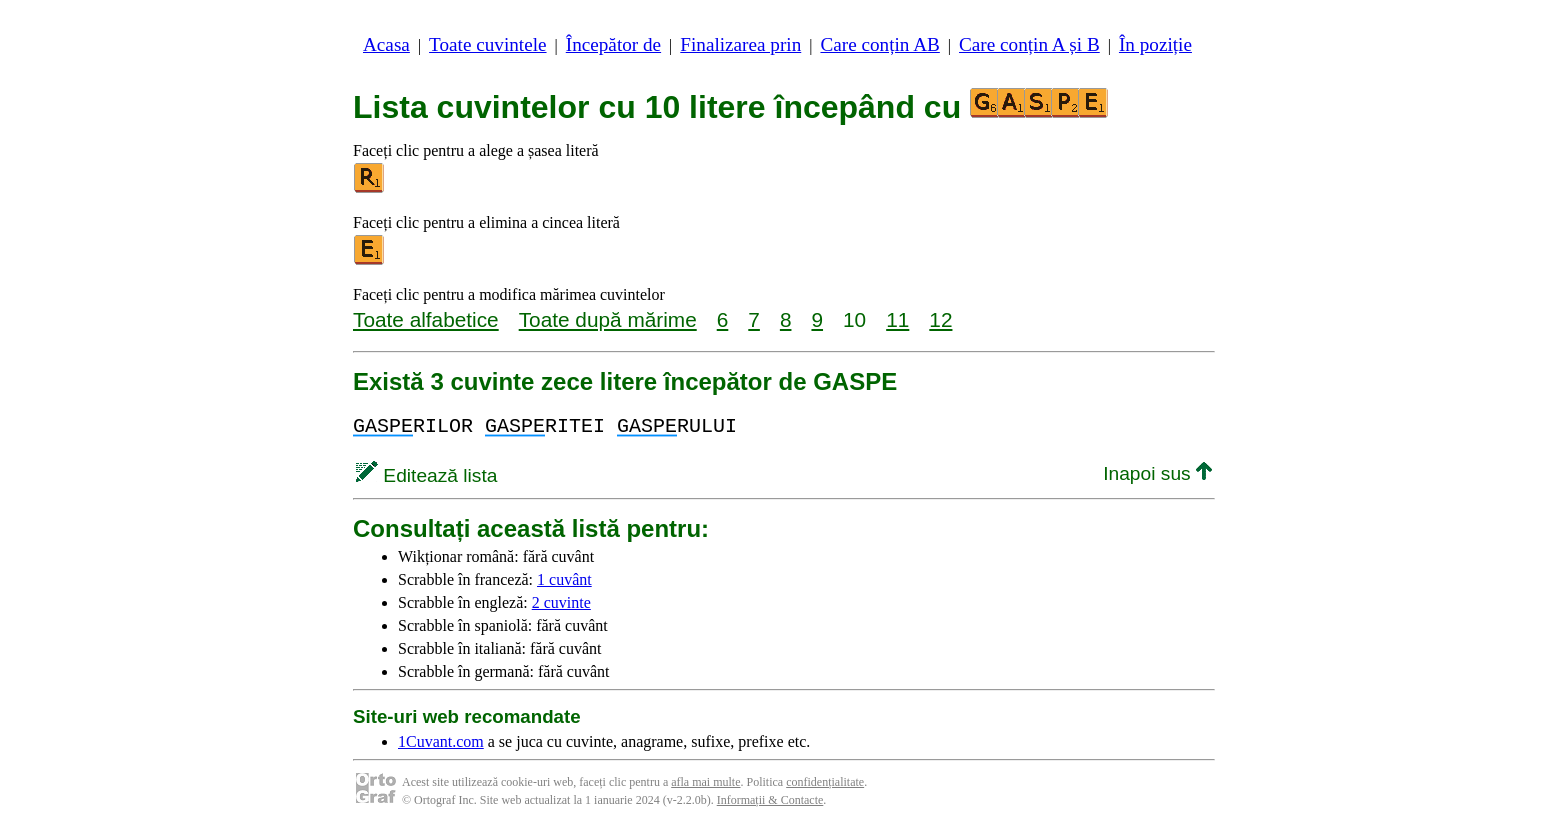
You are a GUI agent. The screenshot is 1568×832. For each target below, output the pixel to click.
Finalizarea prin (740, 44)
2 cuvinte (561, 602)
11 (897, 319)
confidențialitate (825, 782)
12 (940, 319)
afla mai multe (705, 782)
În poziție (1155, 44)
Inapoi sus (1157, 473)
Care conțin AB (879, 44)
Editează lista (426, 475)
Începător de (613, 44)
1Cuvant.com (441, 741)
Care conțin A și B (1029, 44)
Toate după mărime (608, 319)
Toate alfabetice (426, 319)
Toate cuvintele (487, 44)
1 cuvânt (564, 579)
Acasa (386, 44)
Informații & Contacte (770, 800)
